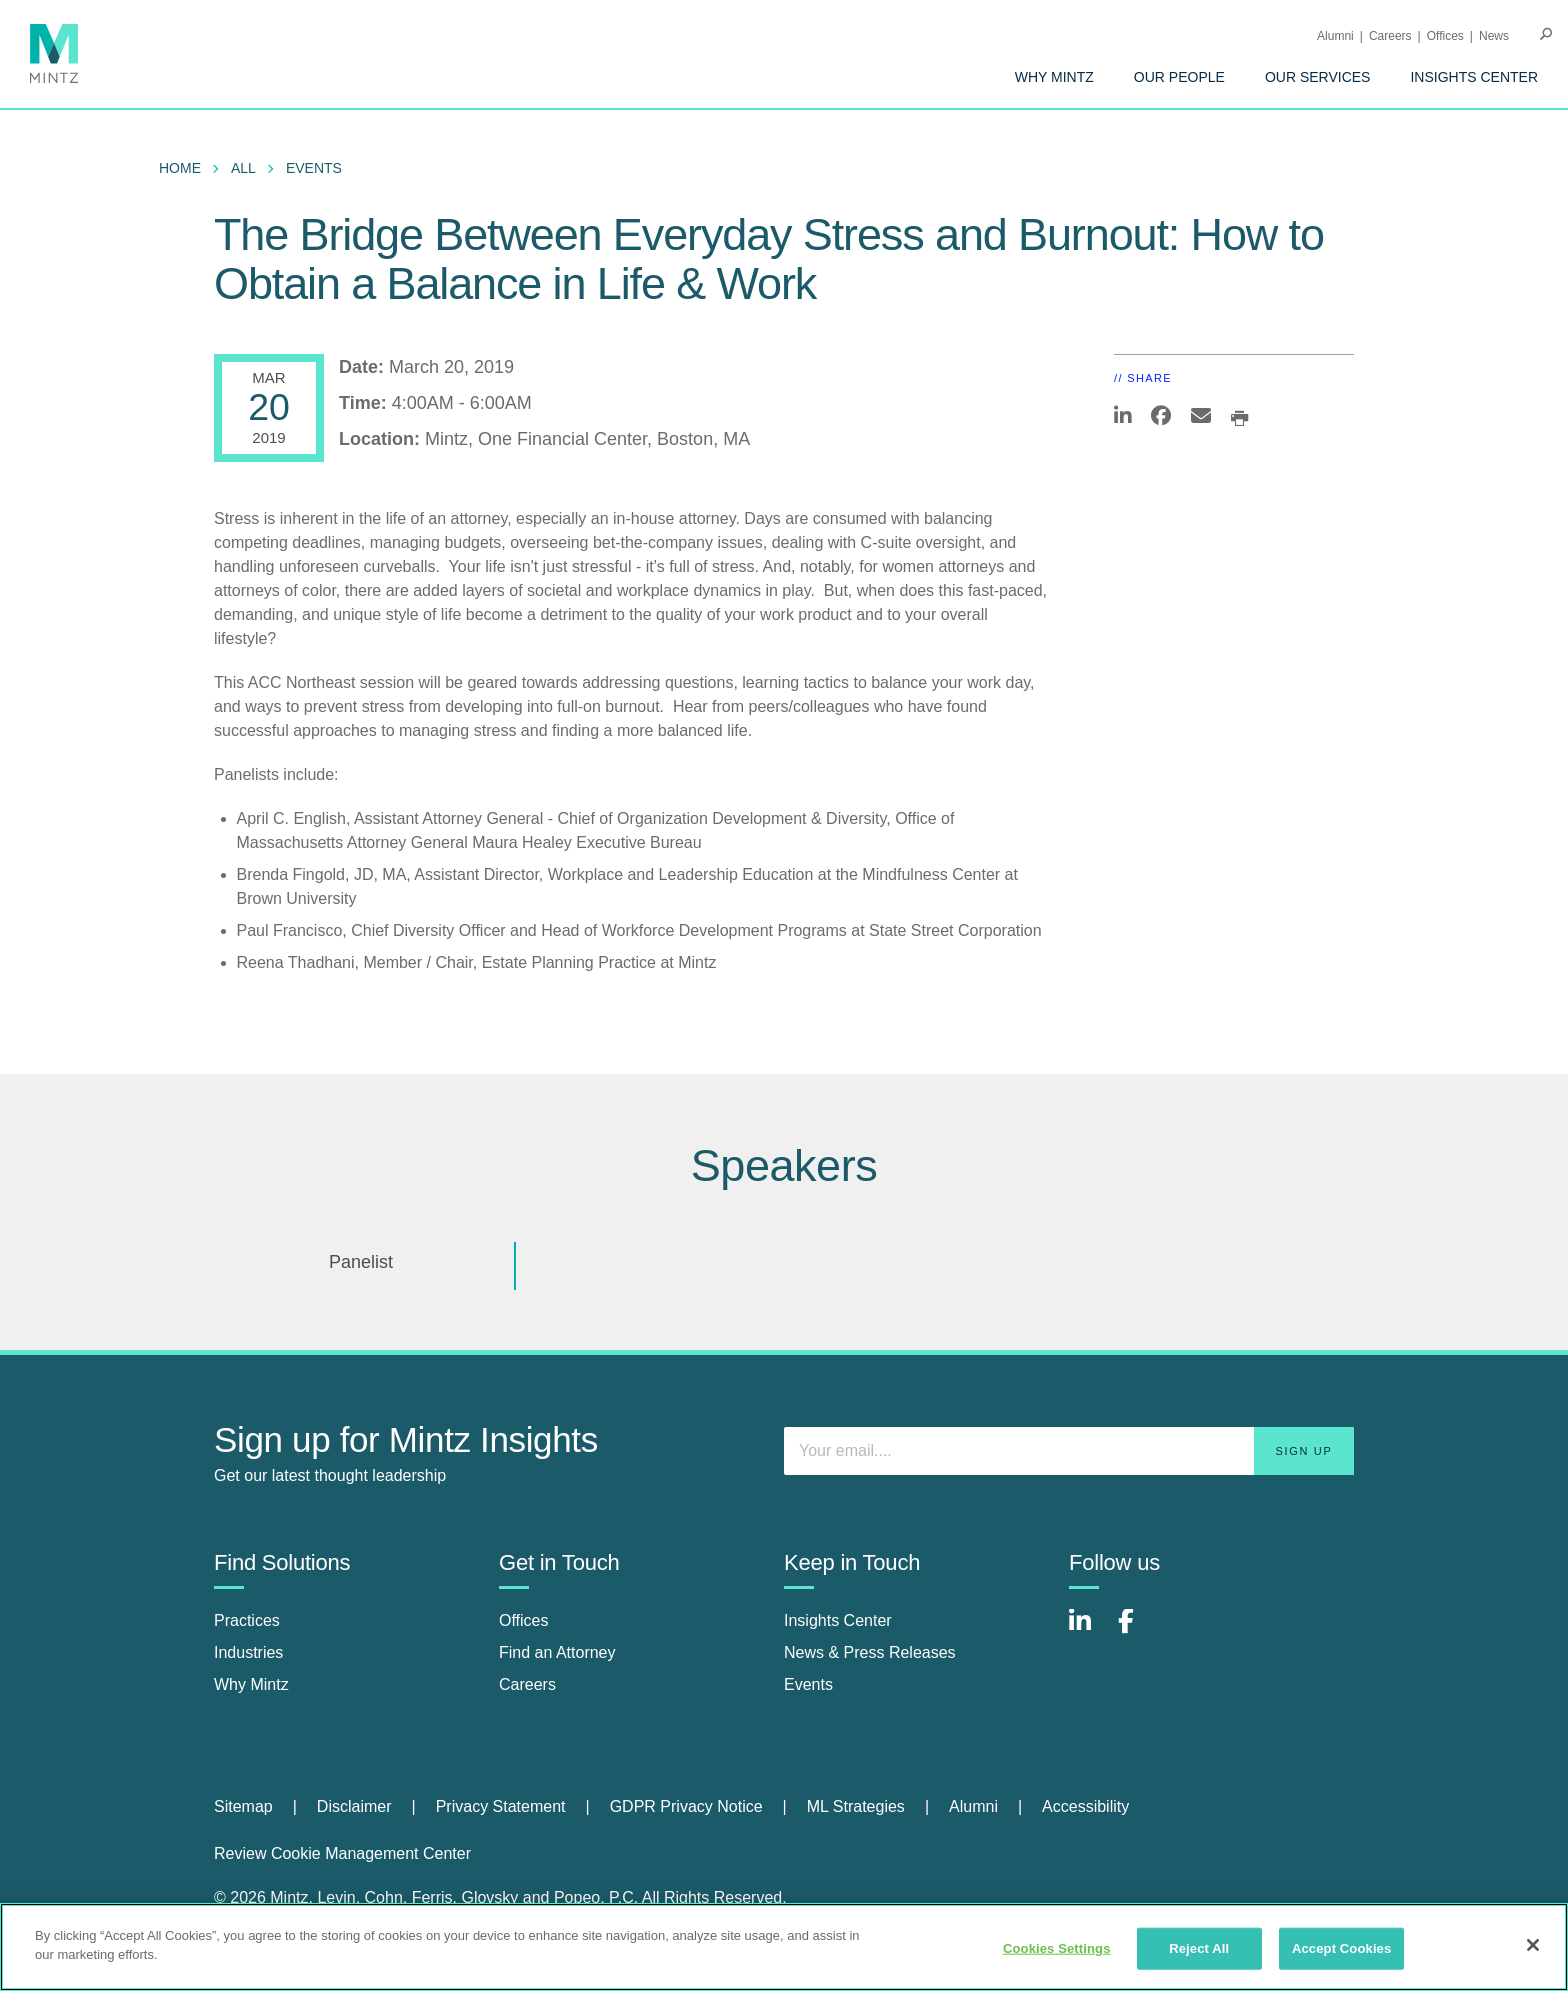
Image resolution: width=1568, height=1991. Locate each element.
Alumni (1335, 36)
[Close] (1533, 1945)
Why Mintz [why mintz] (251, 1684)
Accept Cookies (1341, 1948)
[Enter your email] (1069, 1451)
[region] (784, 1947)
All (243, 168)
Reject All (1199, 1948)
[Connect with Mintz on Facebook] (1138, 1631)
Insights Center (1474, 77)
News (1494, 36)
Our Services (1318, 77)
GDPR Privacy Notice (686, 1806)
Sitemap (243, 1806)
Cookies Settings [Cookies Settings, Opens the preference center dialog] (1057, 1948)
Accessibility (1085, 1806)
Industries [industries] (248, 1652)
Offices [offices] (524, 1620)
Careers (1390, 36)
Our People (1179, 77)
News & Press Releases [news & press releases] (870, 1652)
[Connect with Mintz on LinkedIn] (1089, 1631)
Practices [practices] (247, 1620)
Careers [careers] (527, 1684)
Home (180, 168)
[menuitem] (1054, 77)
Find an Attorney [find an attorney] (557, 1652)
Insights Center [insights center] (838, 1620)
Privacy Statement (501, 1806)
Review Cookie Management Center (342, 1853)
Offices (1445, 36)
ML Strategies (856, 1806)
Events (314, 168)
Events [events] (808, 1684)
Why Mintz (1054, 77)
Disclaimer (354, 1806)
